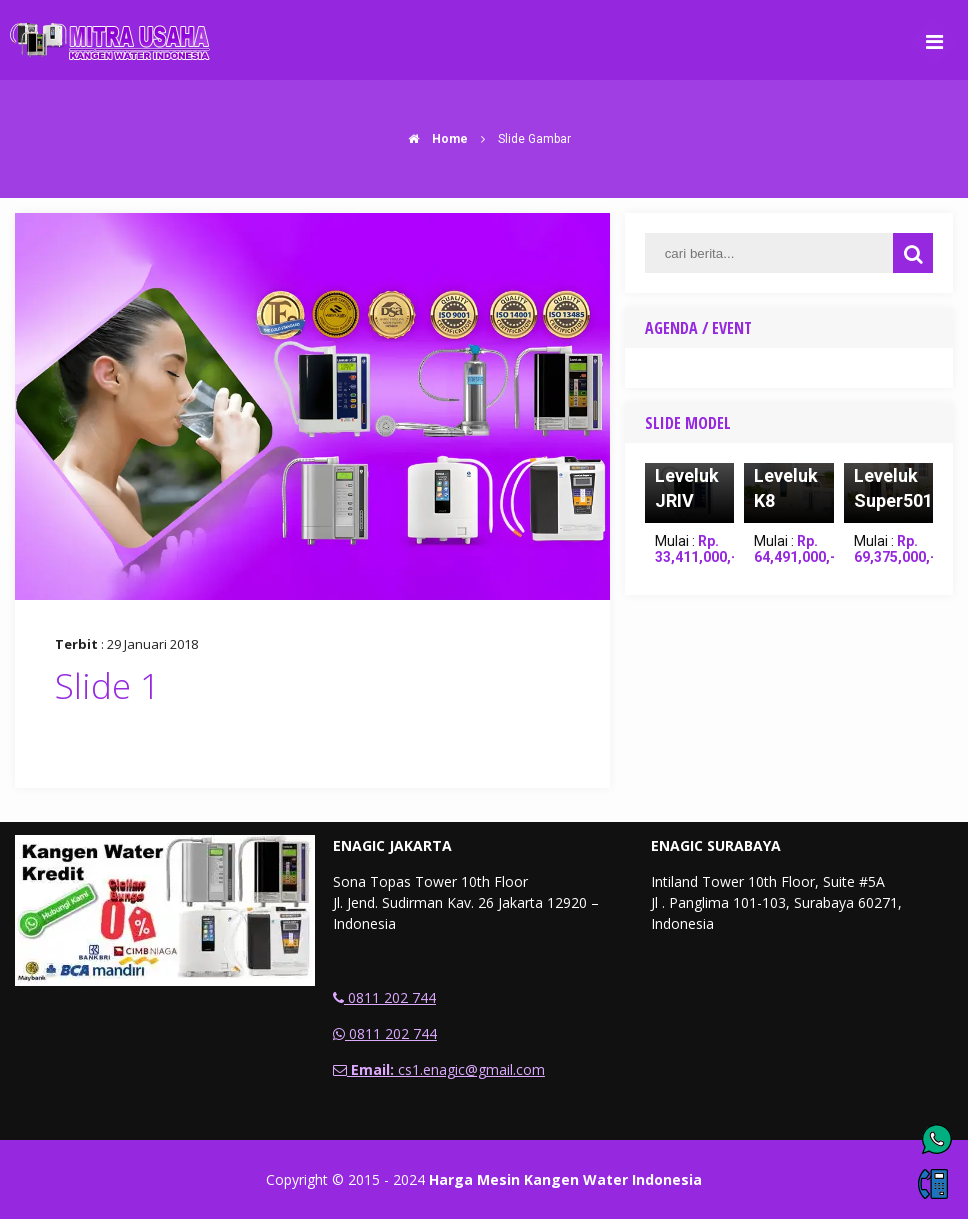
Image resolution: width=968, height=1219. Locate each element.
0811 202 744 (384, 997)
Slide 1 (107, 685)
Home (433, 139)
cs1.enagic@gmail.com (439, 1069)
